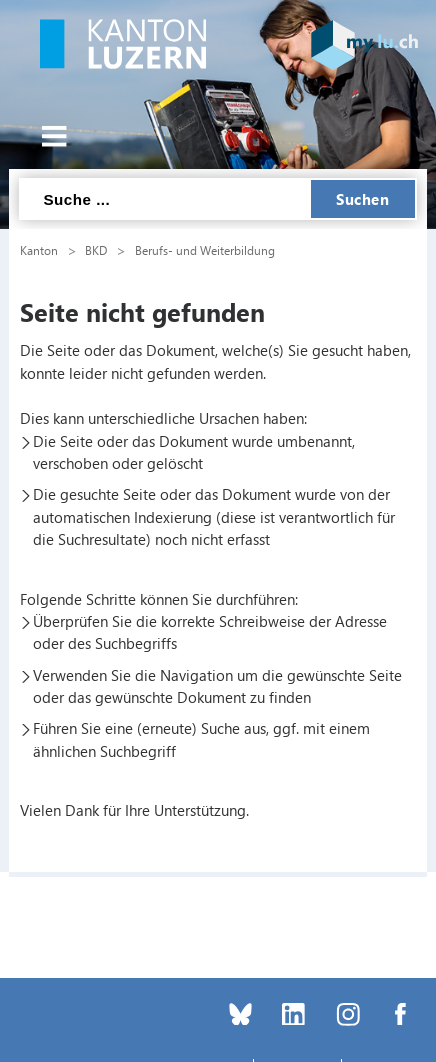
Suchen (362, 199)
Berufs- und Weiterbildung (205, 250)
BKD (96, 250)
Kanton (39, 250)
